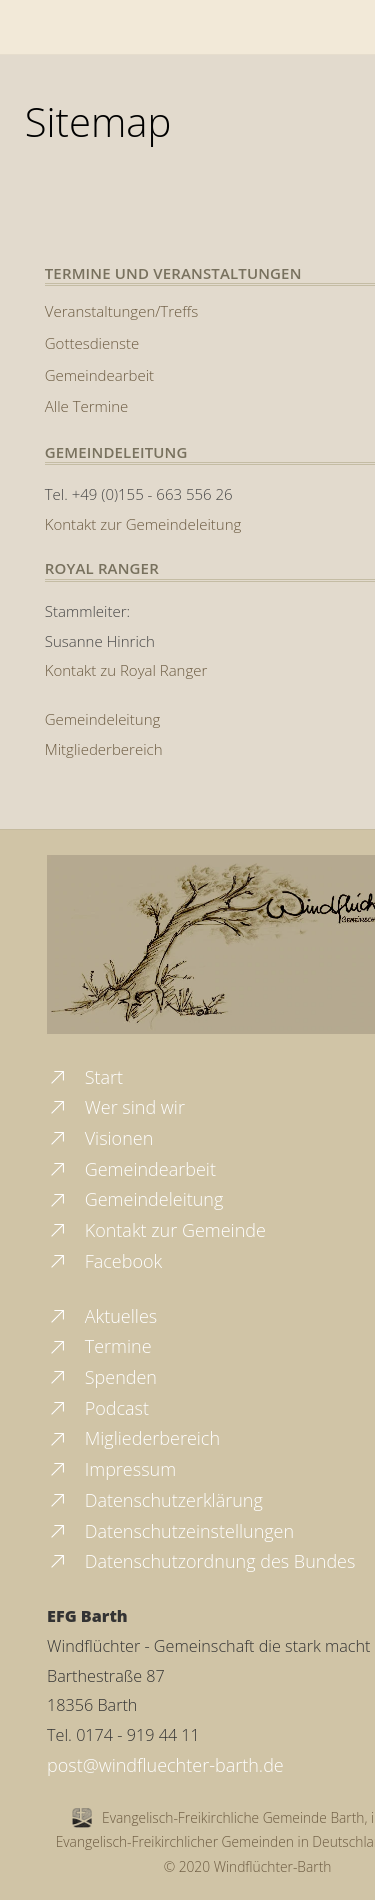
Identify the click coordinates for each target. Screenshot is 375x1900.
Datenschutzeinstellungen (170, 1531)
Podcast (98, 1408)
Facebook (104, 1261)
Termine (99, 1346)
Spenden (102, 1377)
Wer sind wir (116, 1107)
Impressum (111, 1469)
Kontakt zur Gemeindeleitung (143, 524)
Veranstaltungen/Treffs (122, 311)
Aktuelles (102, 1316)
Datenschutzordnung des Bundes (201, 1561)
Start (85, 1077)
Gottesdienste (92, 343)
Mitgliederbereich (104, 749)
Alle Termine (87, 406)
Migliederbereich (133, 1438)
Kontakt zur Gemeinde (156, 1230)
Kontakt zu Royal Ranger (126, 670)
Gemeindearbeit (99, 375)
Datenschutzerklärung (155, 1500)
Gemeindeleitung (103, 719)
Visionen (100, 1138)
